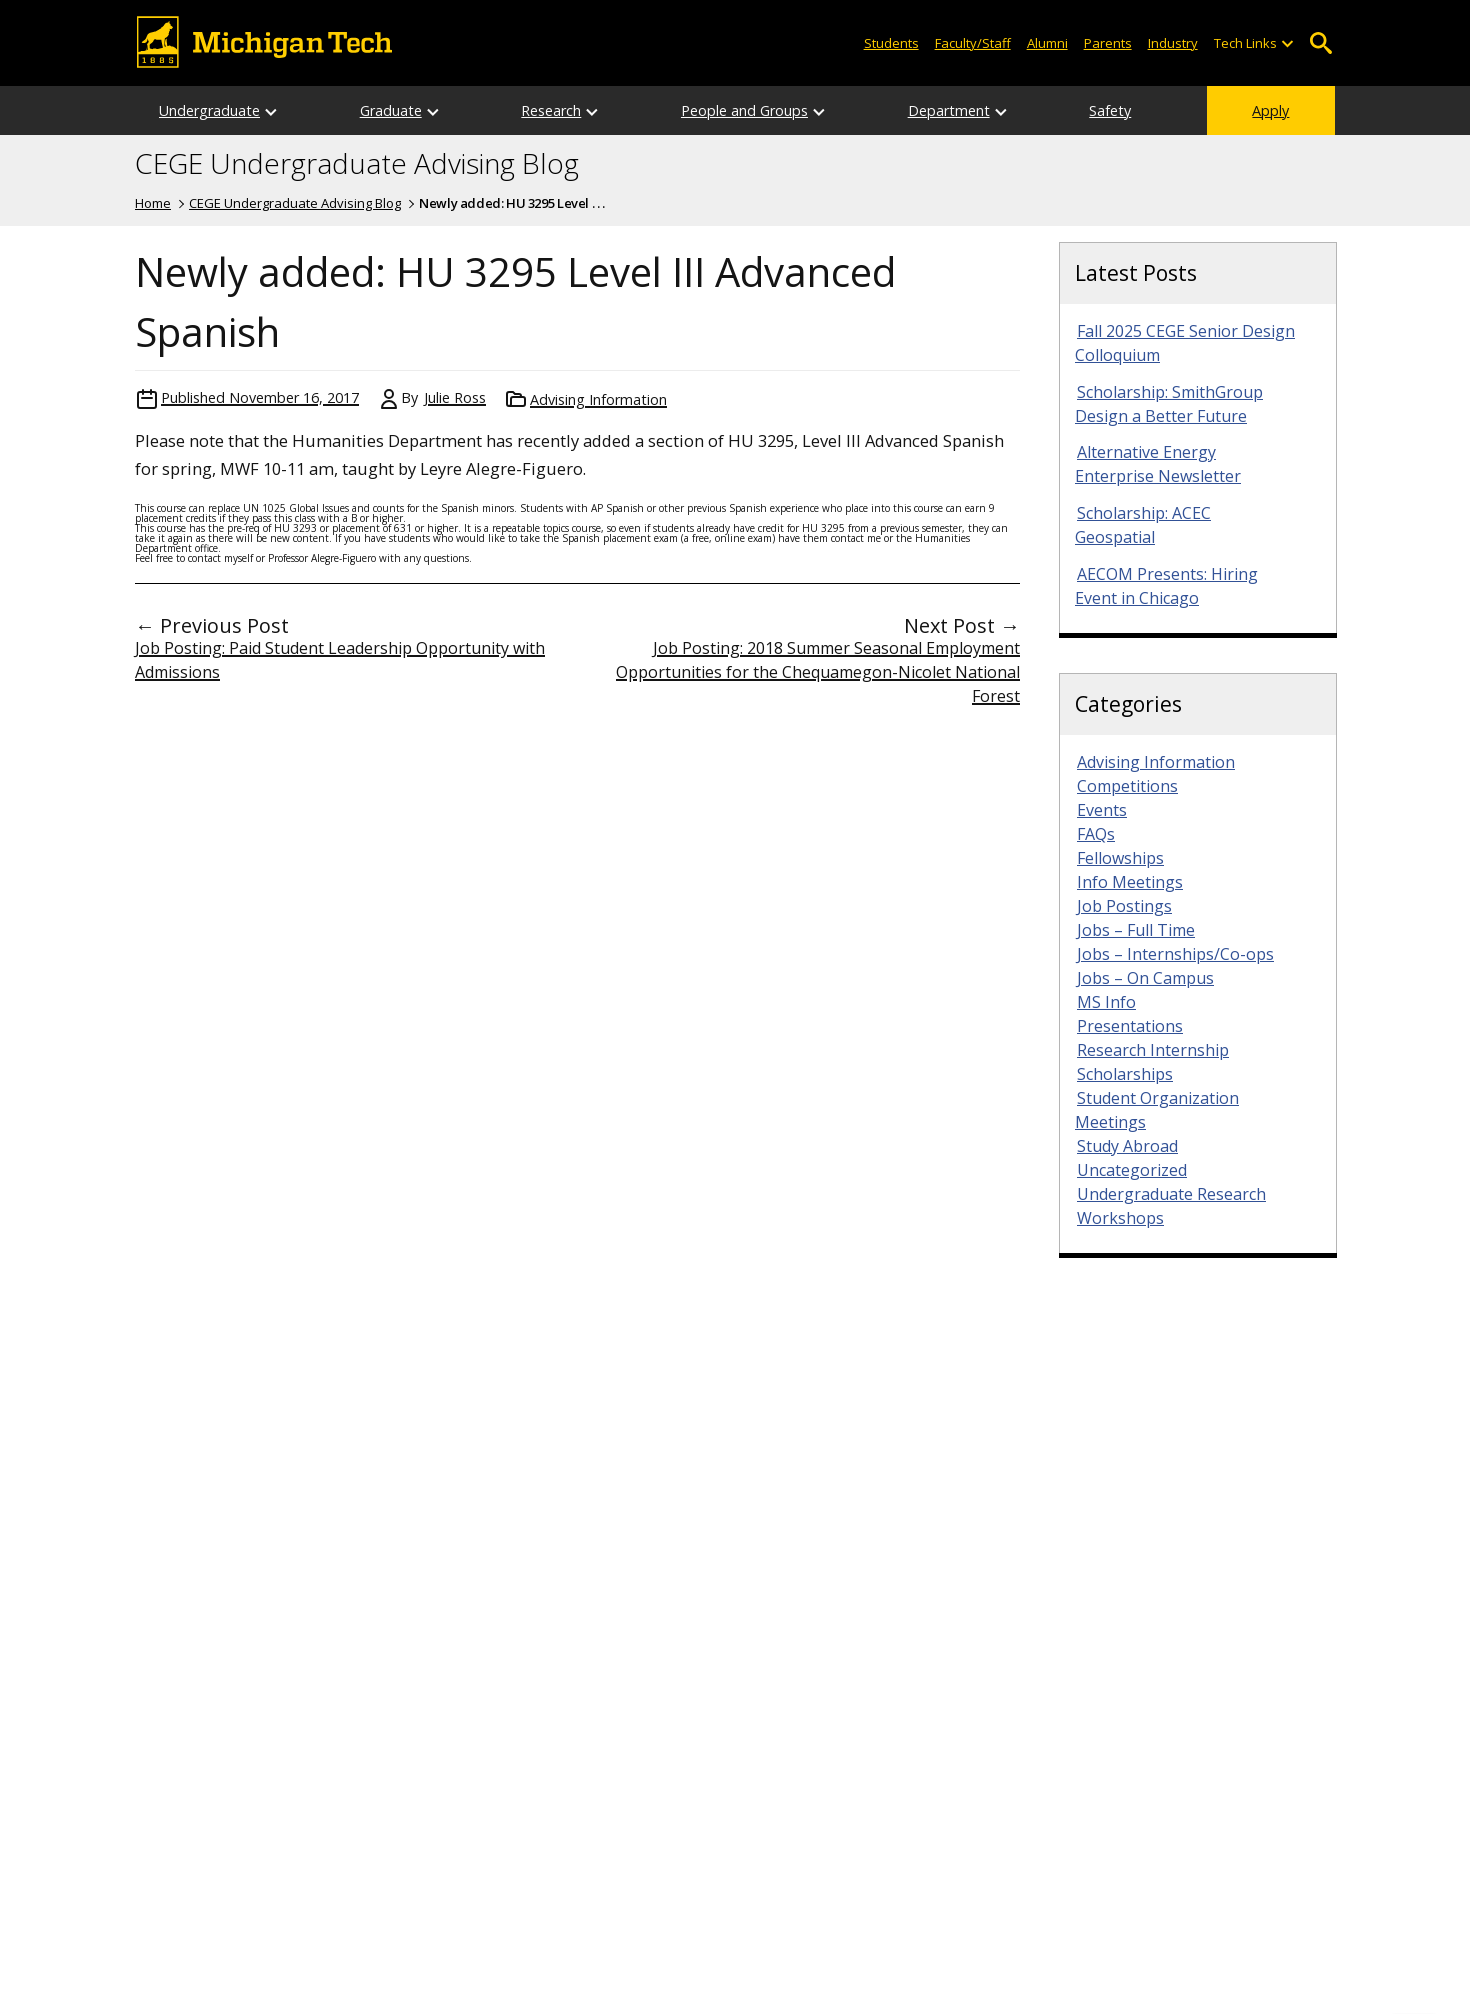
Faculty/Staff (973, 43)
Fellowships (1120, 858)
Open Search (1320, 43)
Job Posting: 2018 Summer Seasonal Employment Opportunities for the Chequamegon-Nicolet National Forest (818, 672)
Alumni (1047, 43)
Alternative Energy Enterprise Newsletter (1158, 464)
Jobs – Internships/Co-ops (1175, 954)
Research (551, 110)
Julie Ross (455, 397)
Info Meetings (1130, 882)
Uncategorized (1132, 1170)
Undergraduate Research (1171, 1194)
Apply (1270, 110)
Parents (1108, 43)
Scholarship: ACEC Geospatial (1143, 525)
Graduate (391, 110)
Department (949, 110)
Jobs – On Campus (1145, 978)
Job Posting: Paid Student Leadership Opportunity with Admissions (340, 660)
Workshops (1120, 1218)
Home (153, 203)
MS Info (1106, 1002)
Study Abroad (1127, 1146)
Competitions (1127, 786)
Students (891, 43)
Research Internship (1153, 1050)
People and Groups (744, 110)
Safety (1110, 110)
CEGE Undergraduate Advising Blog (357, 164)
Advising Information (598, 399)
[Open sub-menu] (1287, 43)
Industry (1173, 43)
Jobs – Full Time (1136, 930)
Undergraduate (209, 110)
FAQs (1096, 834)
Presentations (1130, 1026)
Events (1102, 810)
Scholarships (1125, 1074)
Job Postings (1124, 906)
